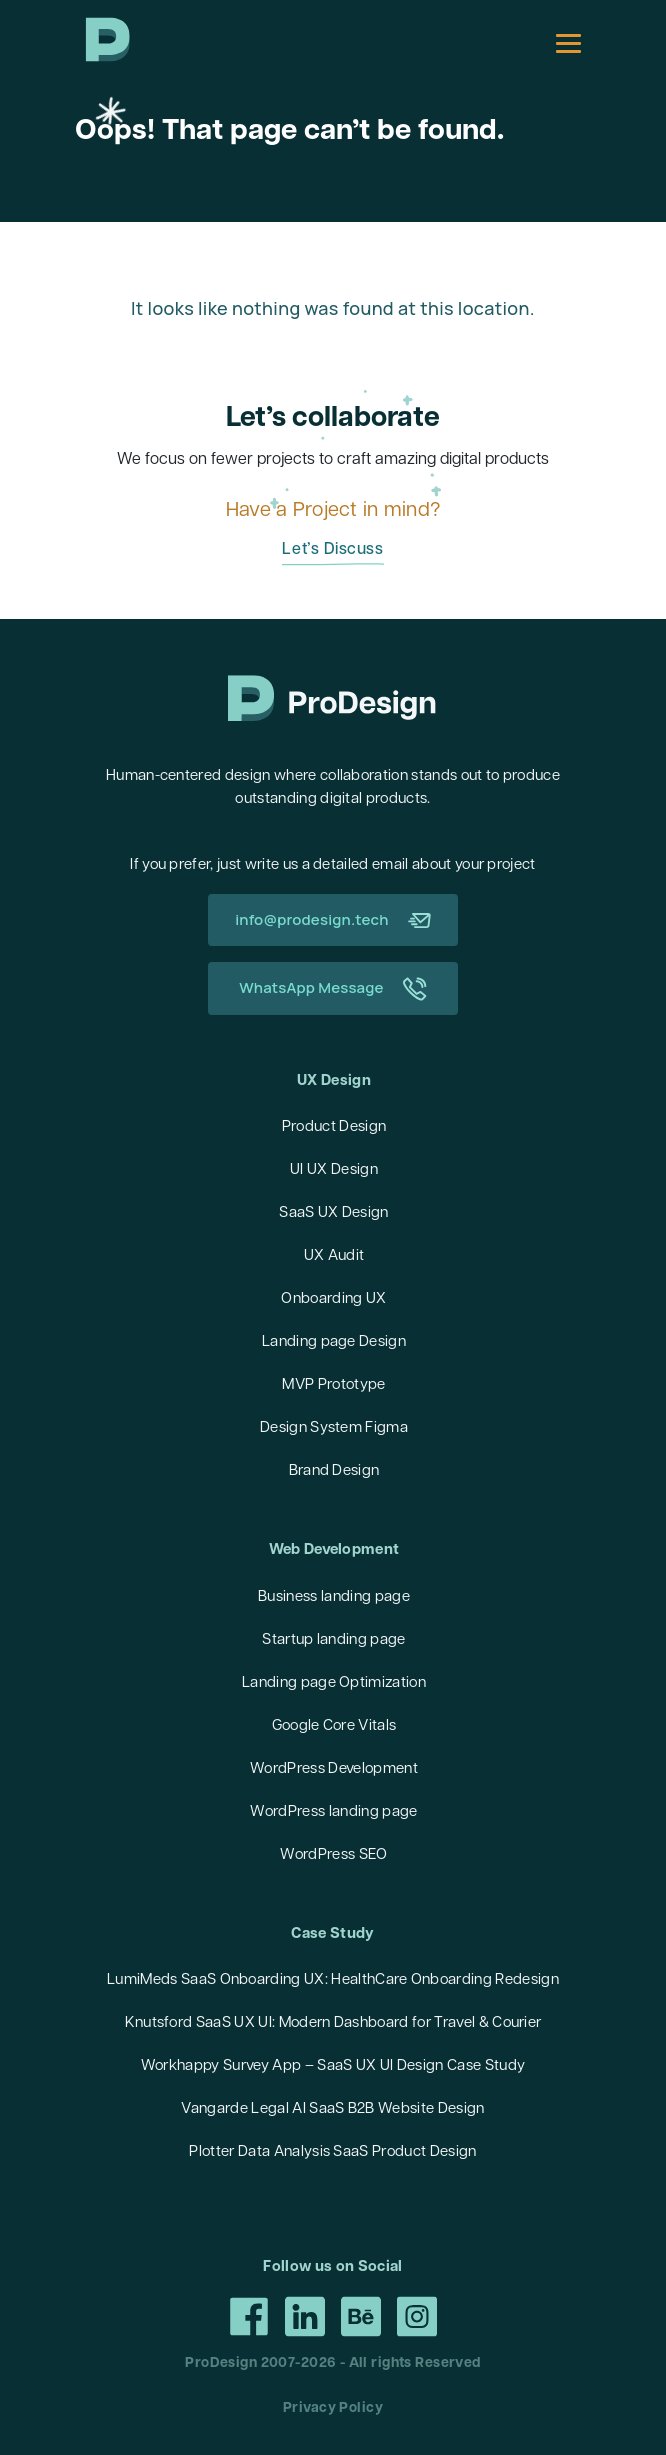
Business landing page (334, 1597)
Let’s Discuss (332, 550)
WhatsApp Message (333, 989)
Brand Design (334, 1471)
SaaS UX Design (333, 1213)
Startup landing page (333, 1640)
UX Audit (334, 1256)
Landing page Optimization (334, 1683)
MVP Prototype (333, 1385)
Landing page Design (334, 1342)
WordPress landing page (333, 1812)
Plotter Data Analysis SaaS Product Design (332, 2152)
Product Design (334, 1127)
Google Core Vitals (334, 1726)
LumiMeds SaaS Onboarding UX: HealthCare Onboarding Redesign (333, 1980)
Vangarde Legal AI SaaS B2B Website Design (332, 2109)
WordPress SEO (333, 1855)
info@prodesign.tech (333, 919)
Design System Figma (334, 1428)
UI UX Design (334, 1170)
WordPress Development (334, 1769)
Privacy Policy (333, 2408)
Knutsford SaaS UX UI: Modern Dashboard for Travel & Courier (333, 2023)
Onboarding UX (333, 1299)
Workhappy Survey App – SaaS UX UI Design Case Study (333, 2066)
